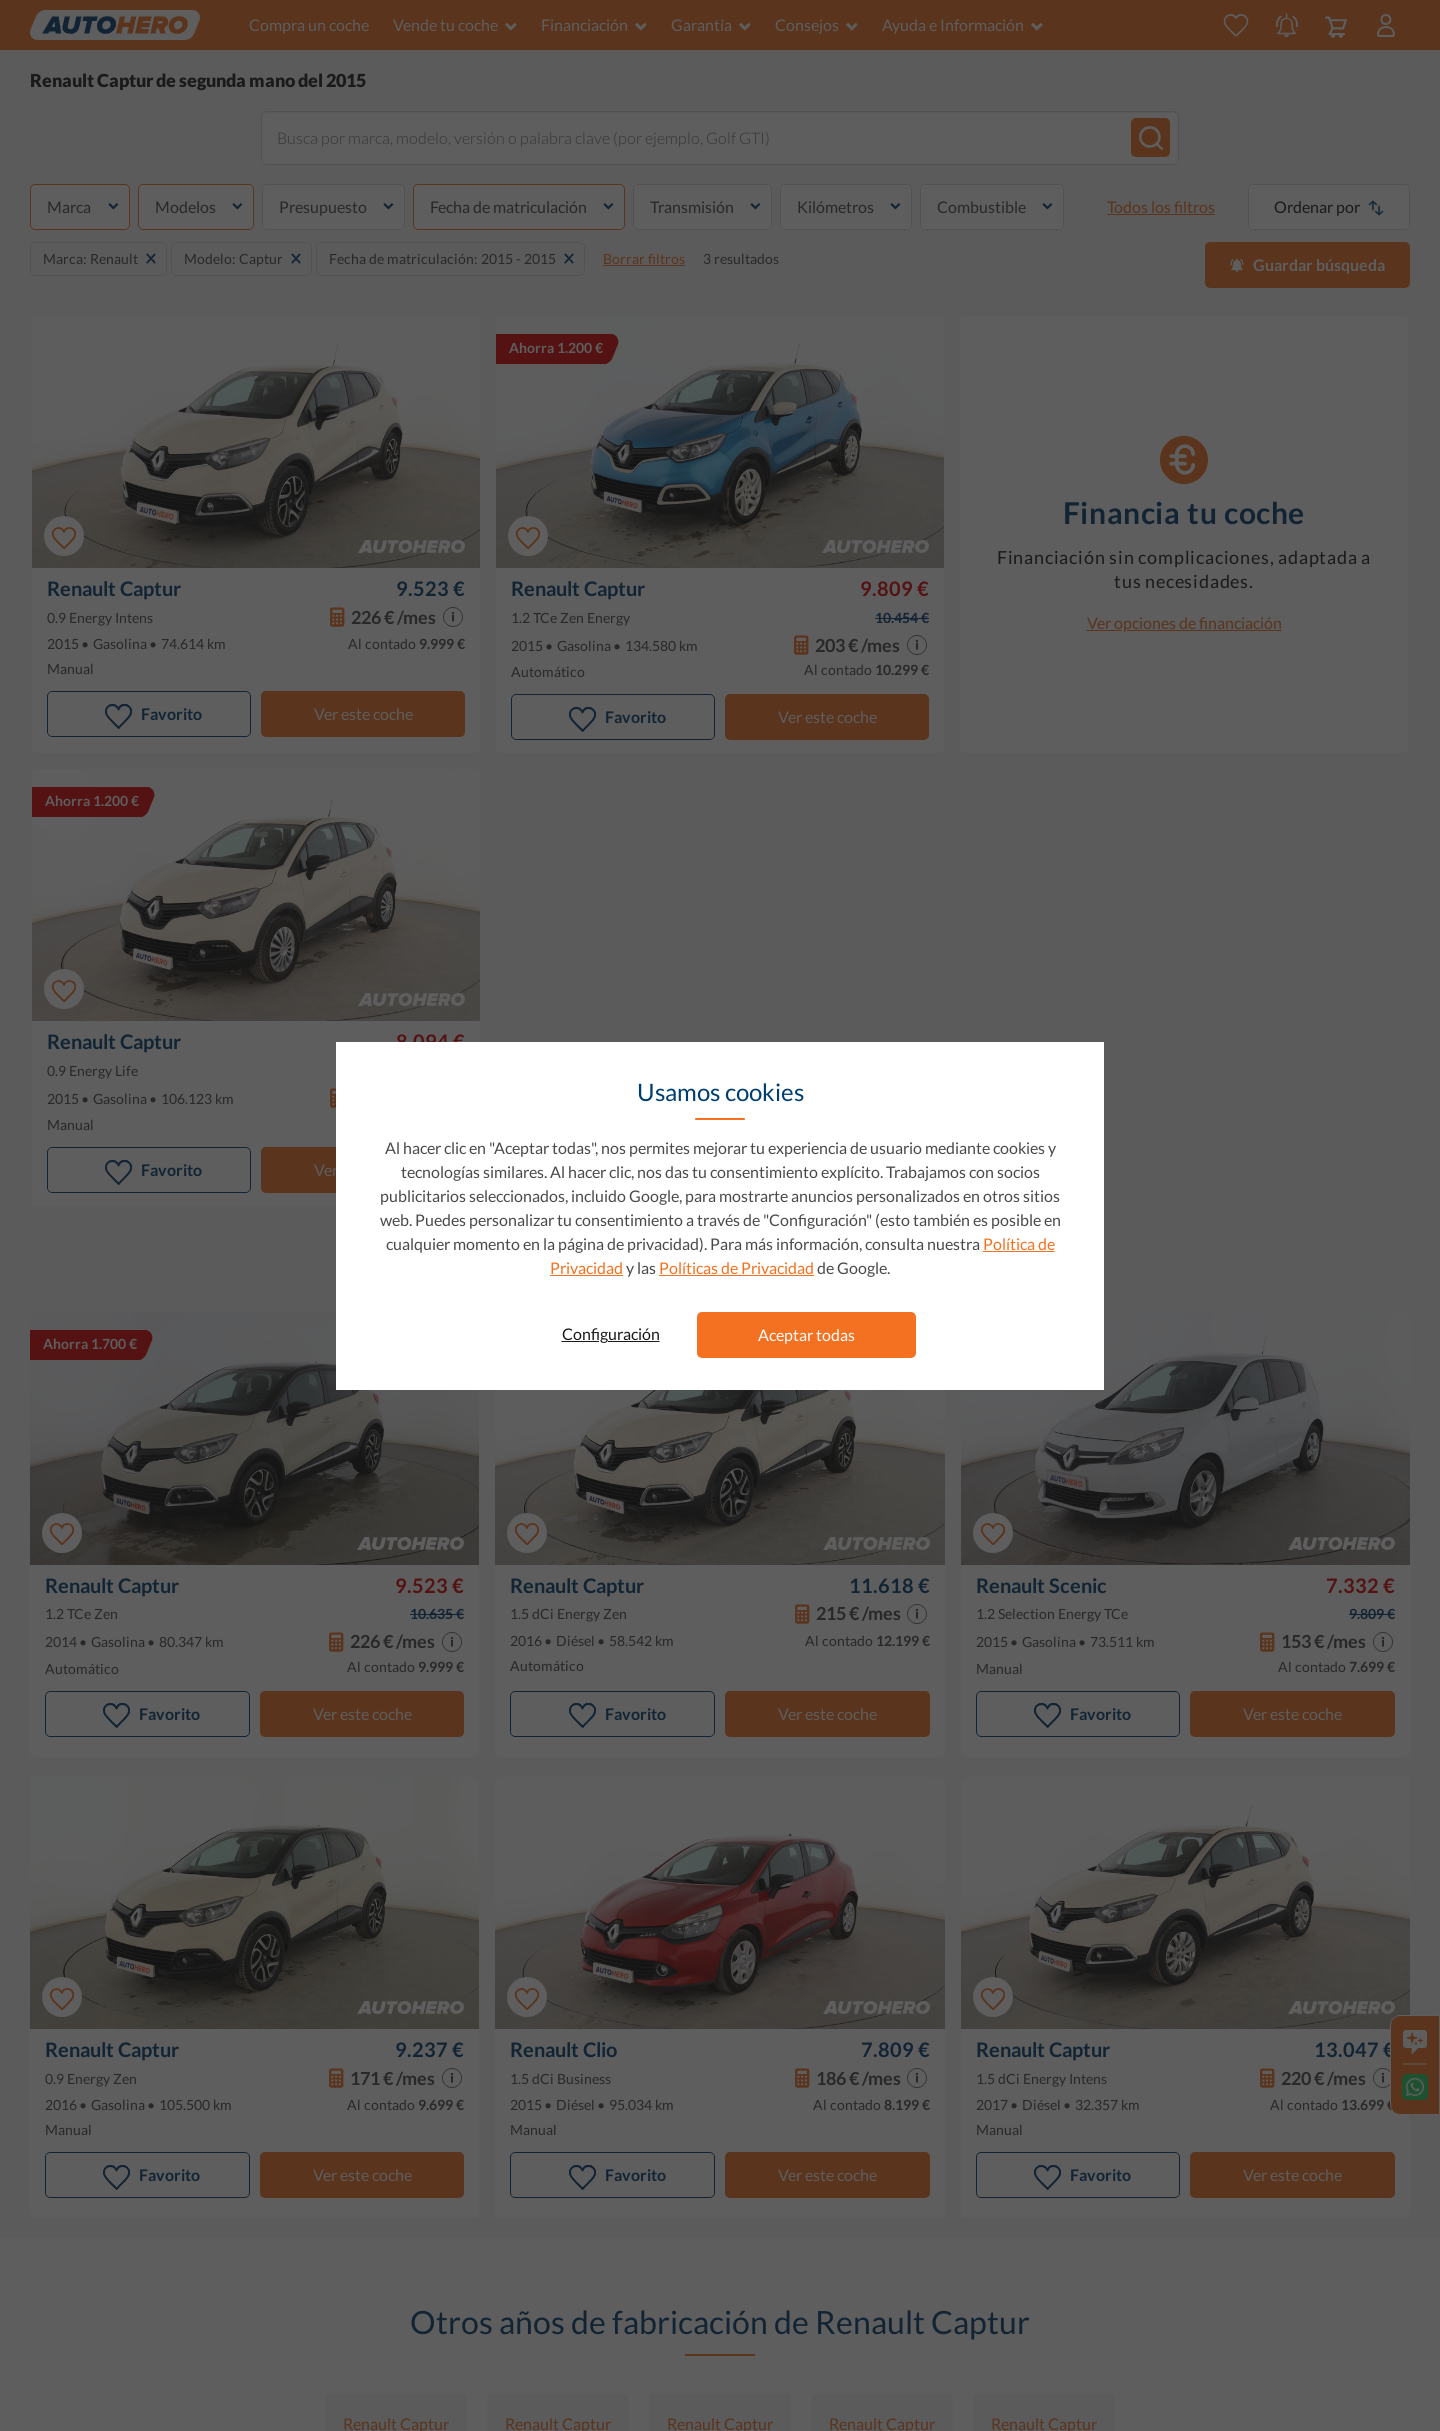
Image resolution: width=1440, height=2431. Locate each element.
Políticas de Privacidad (736, 1267)
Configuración (611, 1333)
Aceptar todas (806, 1334)
